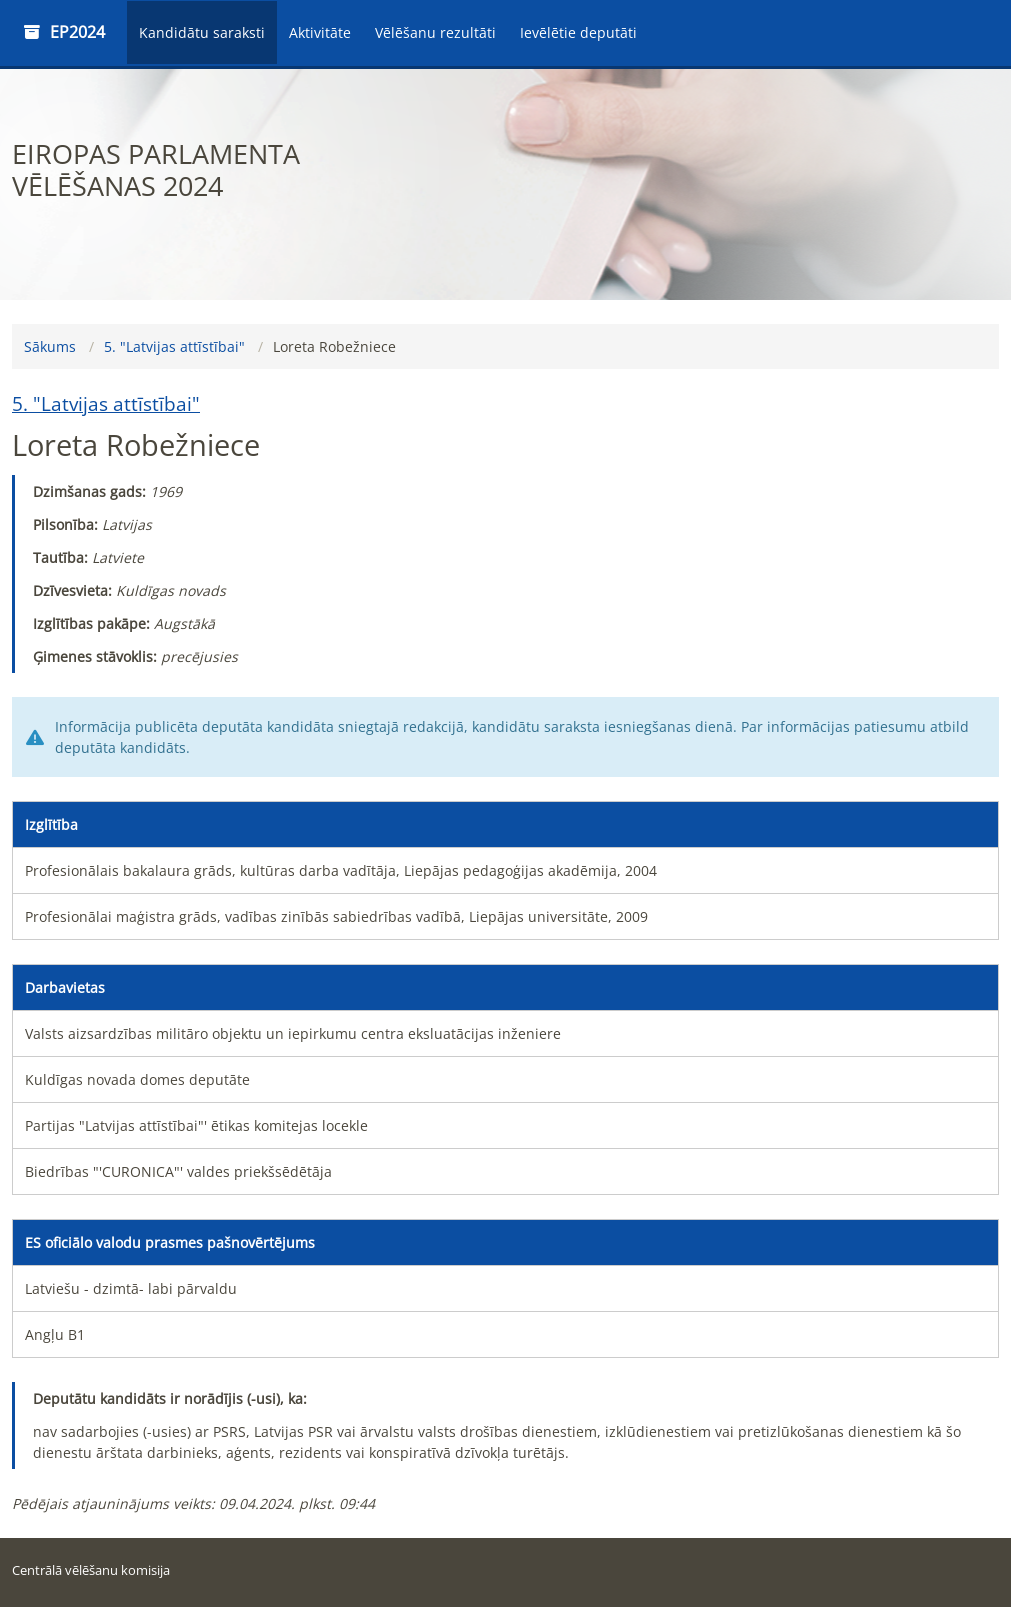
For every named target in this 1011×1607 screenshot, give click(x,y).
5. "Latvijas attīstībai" (174, 346)
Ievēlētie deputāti (578, 32)
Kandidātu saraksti (202, 32)
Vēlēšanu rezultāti (435, 32)
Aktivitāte (320, 32)
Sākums (50, 346)
